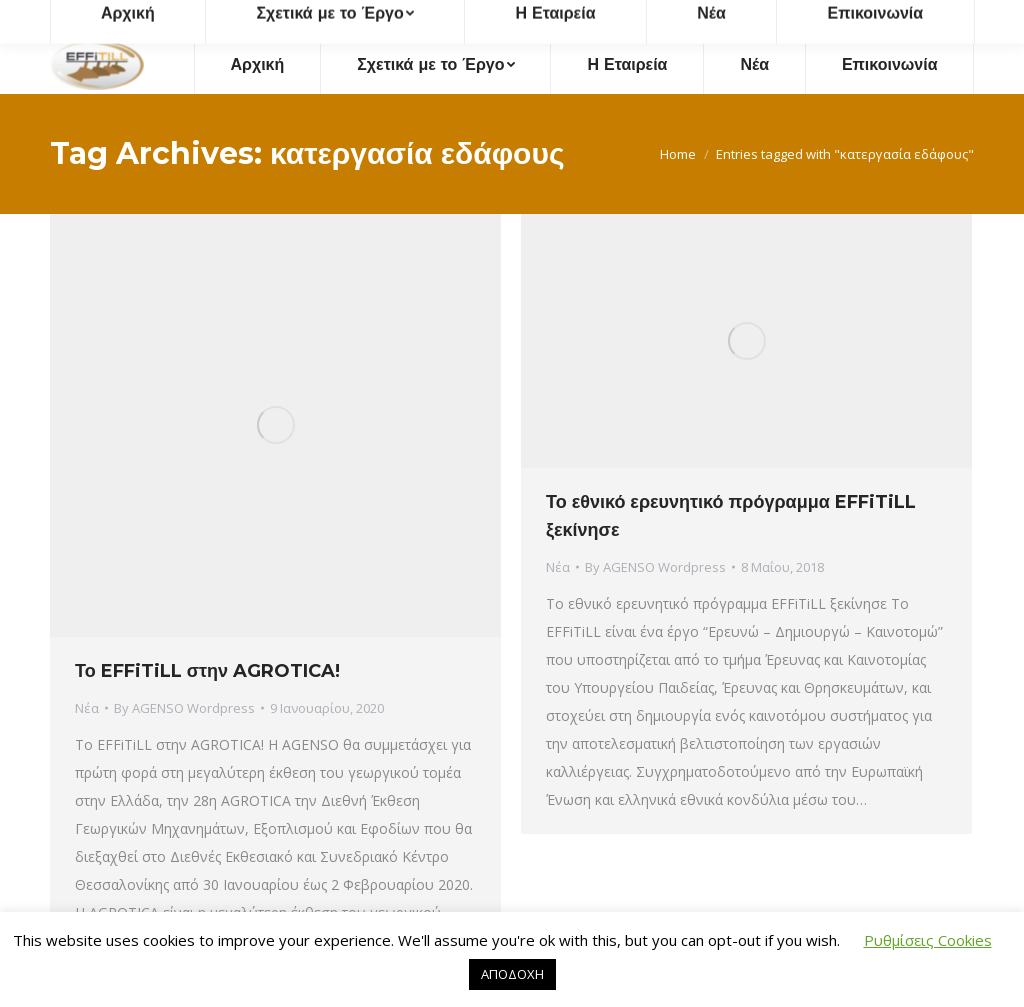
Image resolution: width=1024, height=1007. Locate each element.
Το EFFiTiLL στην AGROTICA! (207, 671)
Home (678, 154)
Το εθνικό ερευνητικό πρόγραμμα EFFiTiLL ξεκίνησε (731, 516)
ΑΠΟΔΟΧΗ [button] (512, 974)
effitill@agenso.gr (704, 18)
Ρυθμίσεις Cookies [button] (928, 940)
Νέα (87, 708)
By (184, 708)
